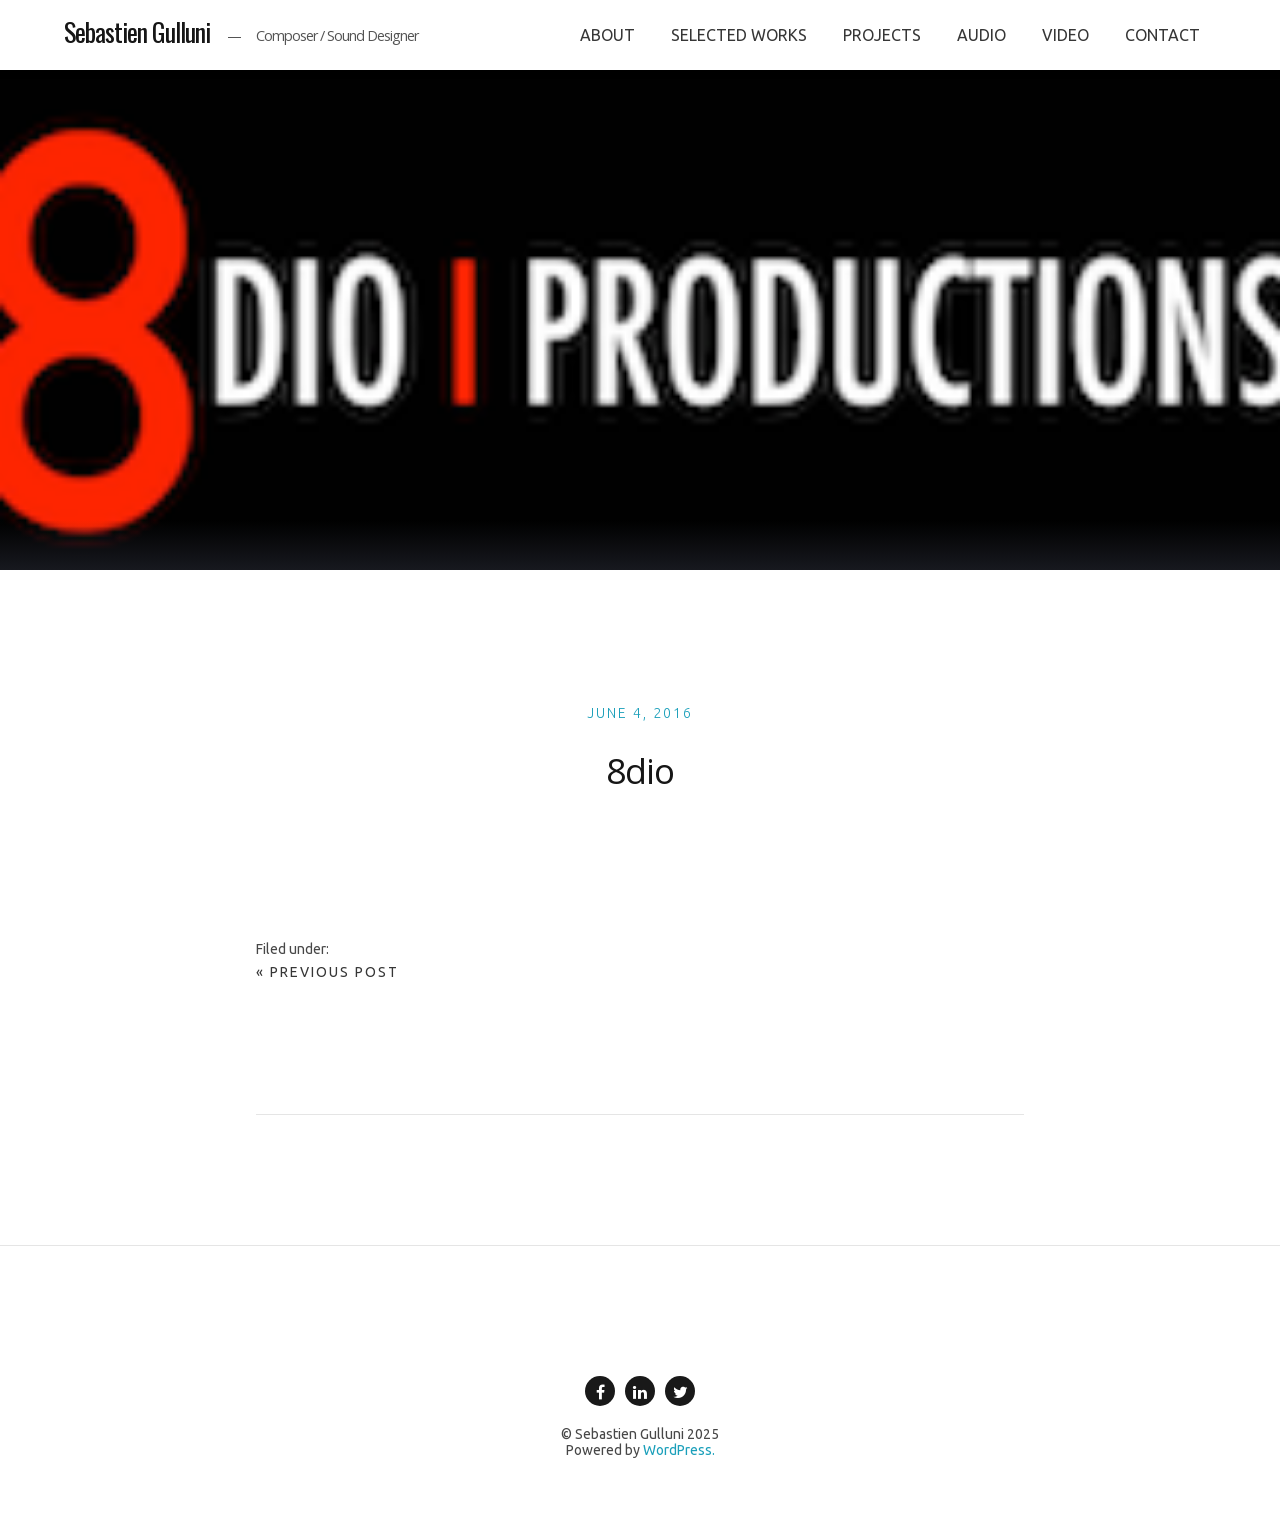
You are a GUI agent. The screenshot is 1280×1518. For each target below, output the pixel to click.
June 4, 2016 (640, 713)
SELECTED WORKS (739, 35)
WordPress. (679, 1450)
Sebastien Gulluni (137, 32)
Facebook (600, 1405)
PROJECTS (882, 35)
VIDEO (1065, 35)
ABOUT (607, 35)
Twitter (680, 1405)
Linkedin (640, 1405)
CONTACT (1162, 35)
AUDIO (981, 35)
